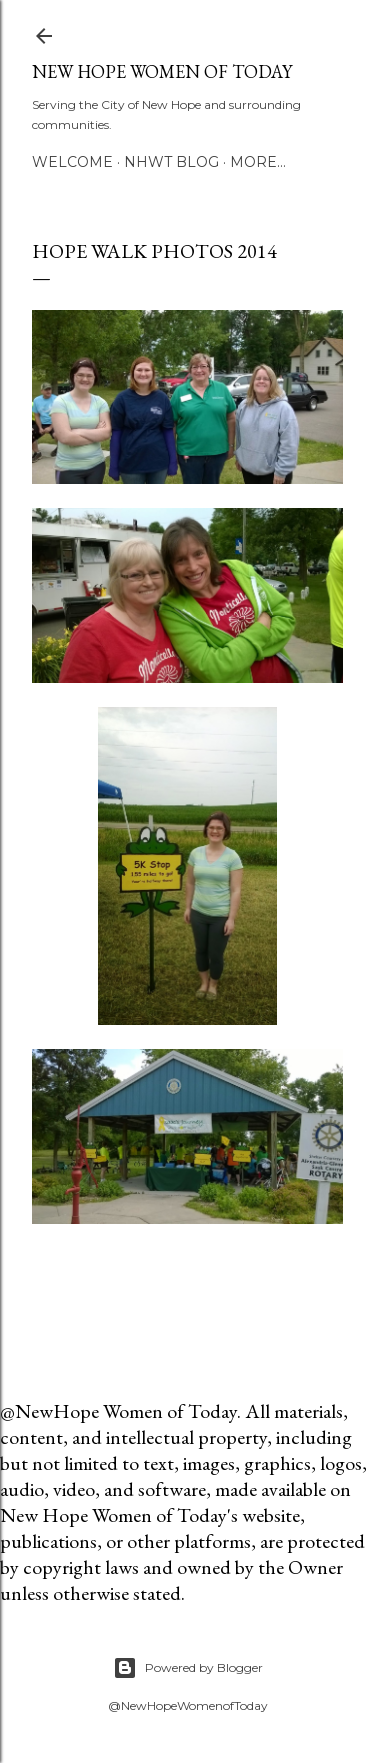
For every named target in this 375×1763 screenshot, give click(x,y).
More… (258, 162)
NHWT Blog (171, 162)
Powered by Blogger (188, 1668)
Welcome (72, 162)
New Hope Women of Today (162, 71)
